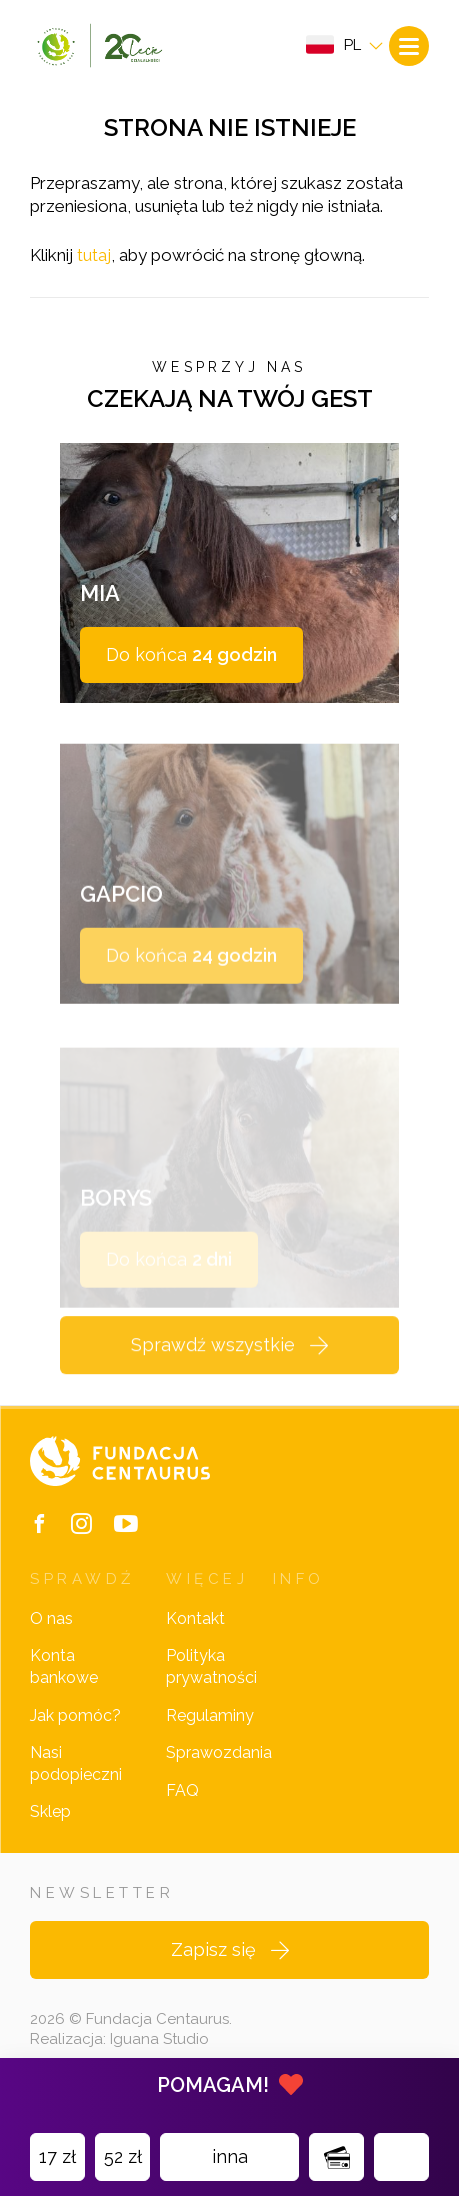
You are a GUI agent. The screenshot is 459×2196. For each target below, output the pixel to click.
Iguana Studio (159, 2039)
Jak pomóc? (75, 1715)
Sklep (50, 1811)
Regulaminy (210, 1715)
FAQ (182, 1790)
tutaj (94, 255)
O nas (51, 1618)
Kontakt (195, 1618)
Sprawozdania (219, 1752)
